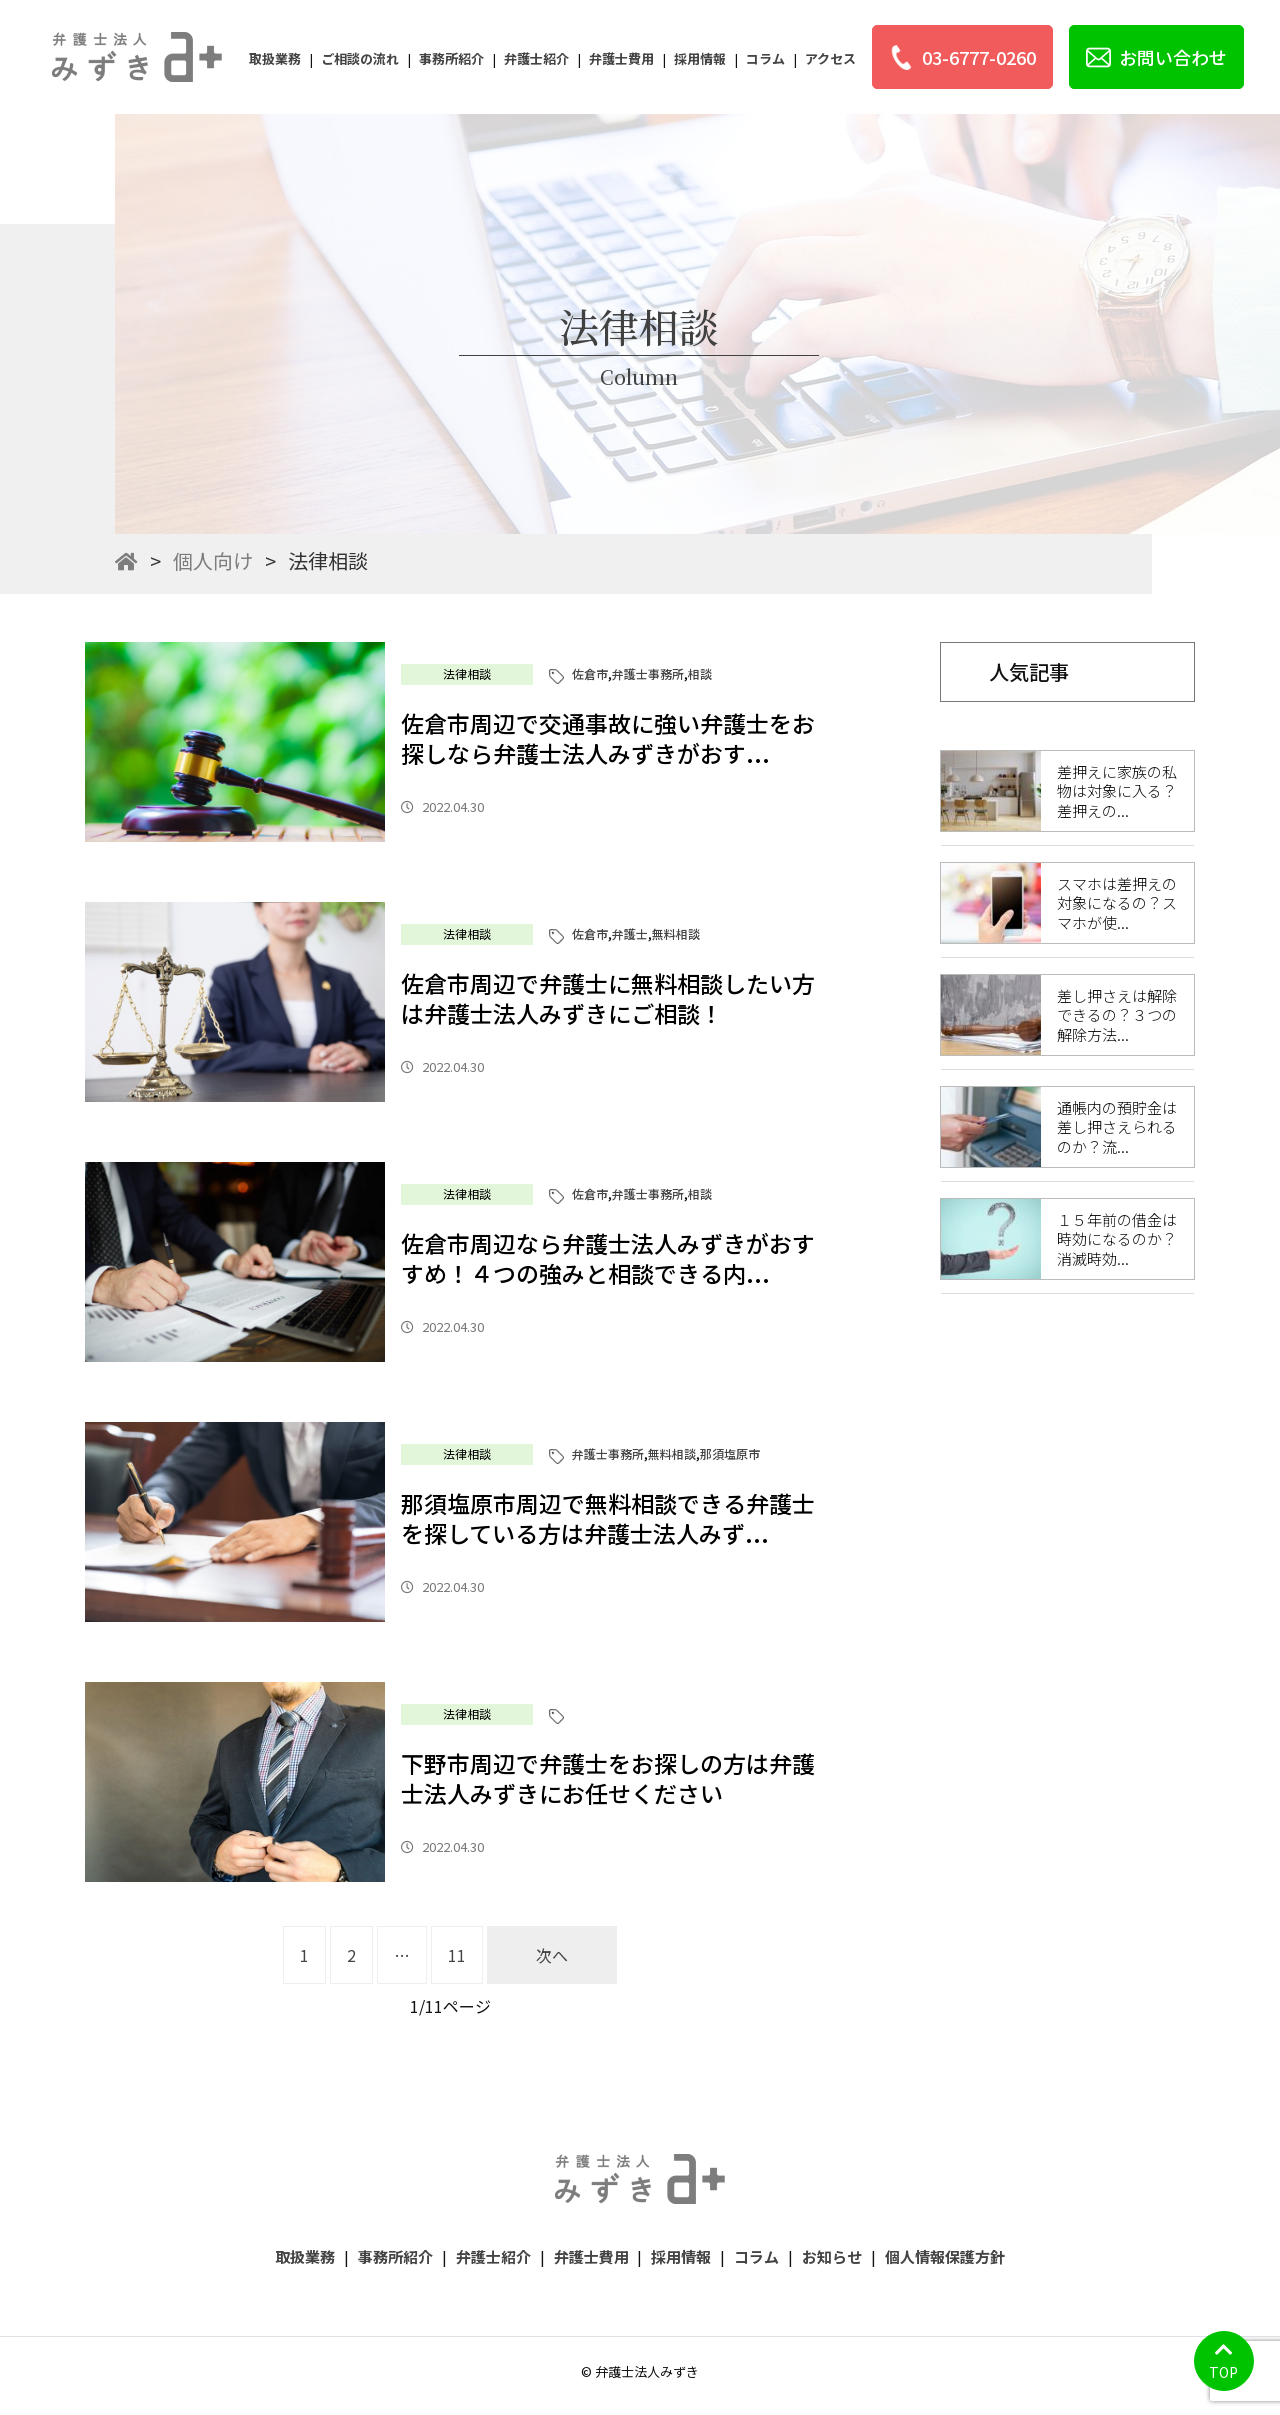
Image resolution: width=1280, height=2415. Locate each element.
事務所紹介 (451, 58)
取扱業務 (275, 58)
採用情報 (700, 58)
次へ (552, 1955)
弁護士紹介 (536, 58)
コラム (765, 58)
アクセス (830, 58)
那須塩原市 (730, 1453)
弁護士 (630, 933)
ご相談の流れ (360, 58)
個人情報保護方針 (945, 2256)
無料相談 (676, 933)
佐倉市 (590, 673)
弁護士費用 (621, 58)
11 (457, 1955)
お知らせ (832, 2256)
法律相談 (467, 673)
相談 (700, 673)
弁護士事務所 (648, 673)
